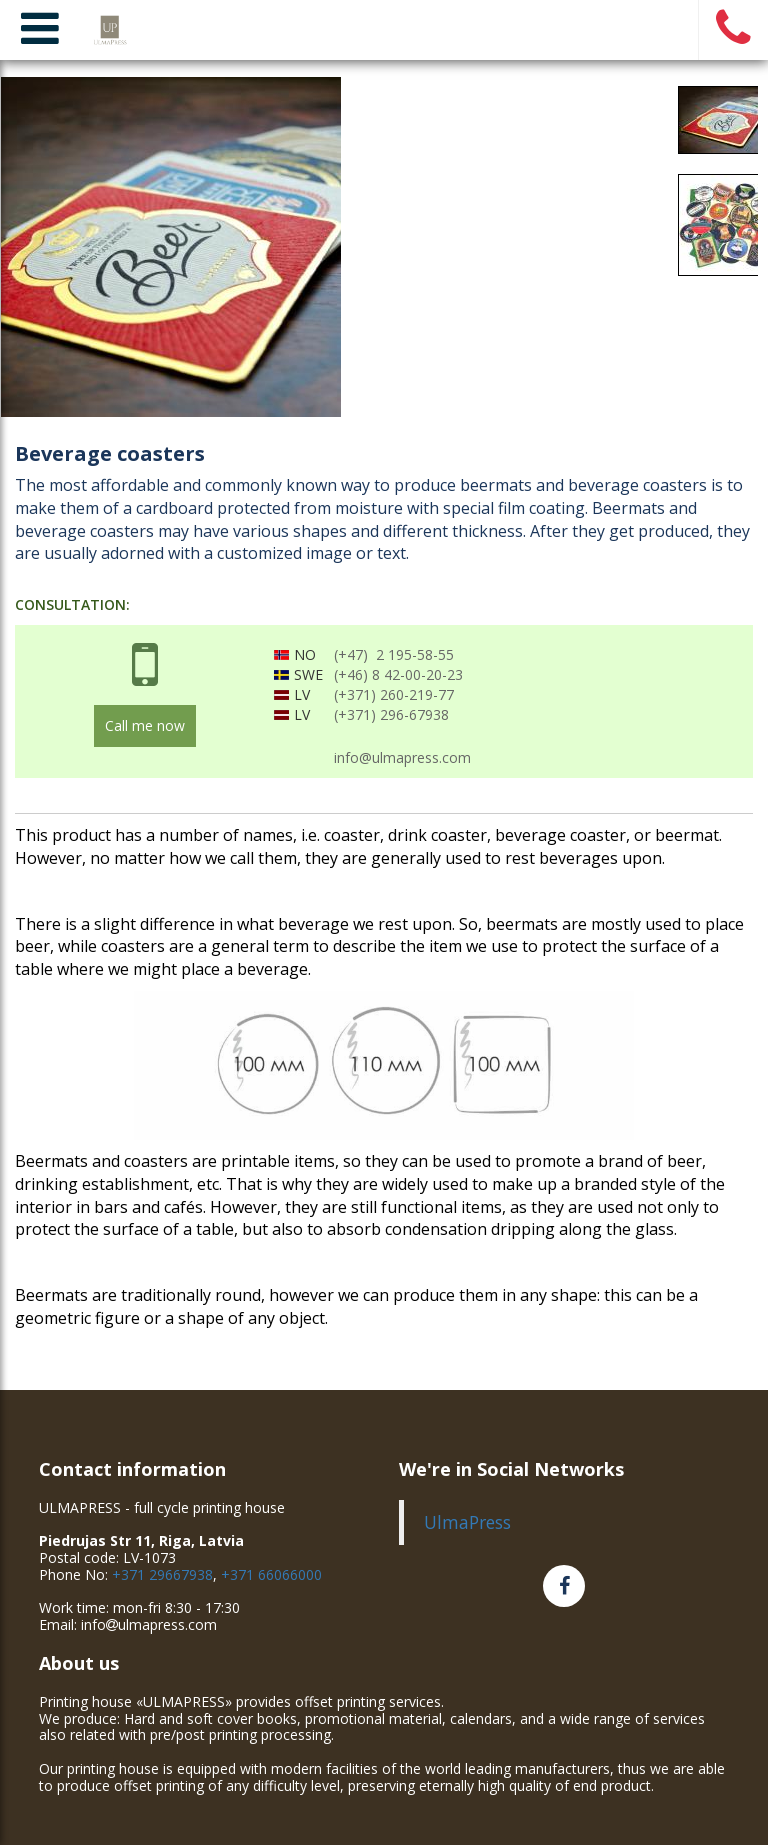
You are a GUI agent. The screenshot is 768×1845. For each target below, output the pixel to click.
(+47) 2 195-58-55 (394, 654)
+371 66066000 (271, 1574)
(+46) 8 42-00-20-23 (398, 674)
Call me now (145, 725)
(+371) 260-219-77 (394, 694)
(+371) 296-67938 (391, 714)
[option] (384, 247)
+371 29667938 (162, 1574)
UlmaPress (467, 1522)
